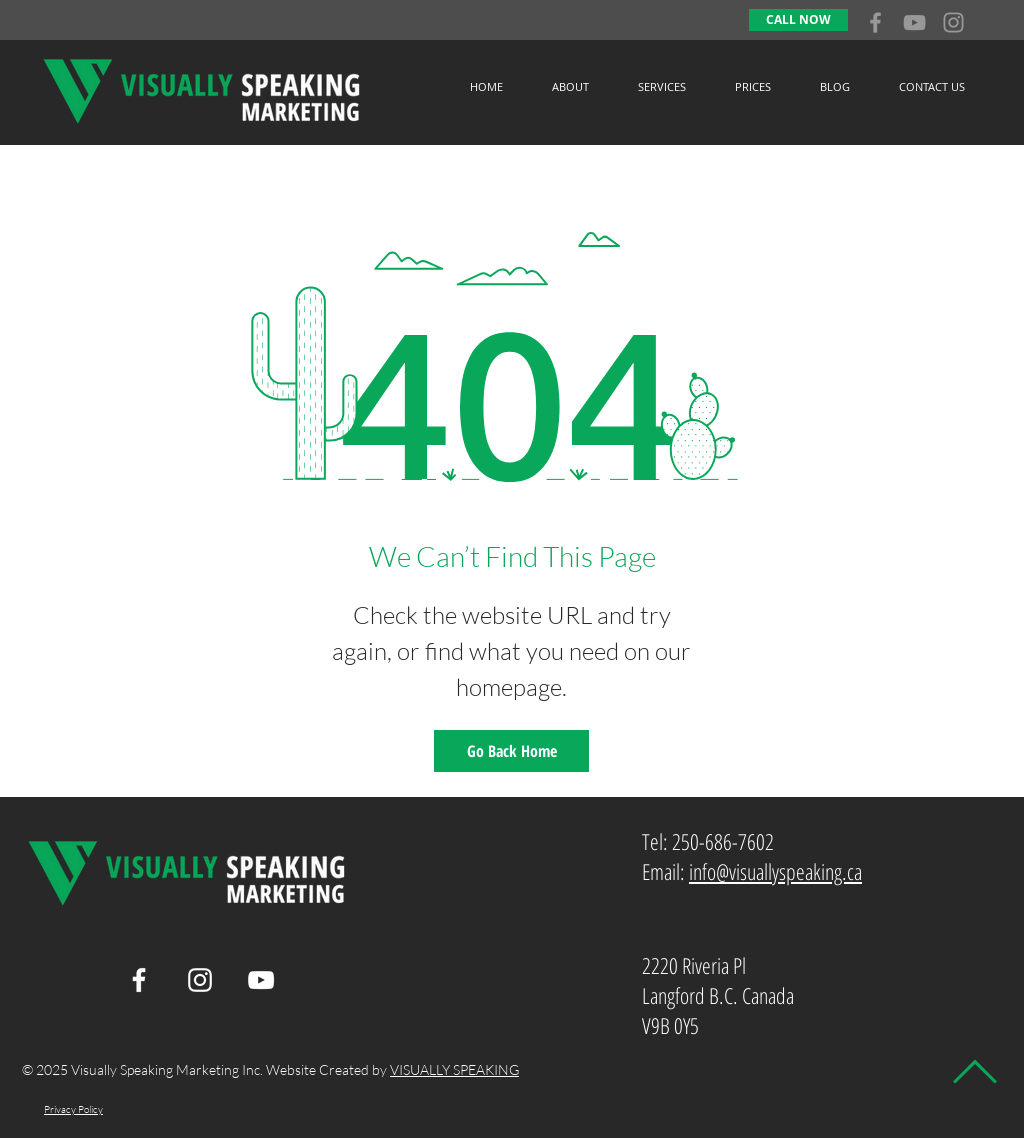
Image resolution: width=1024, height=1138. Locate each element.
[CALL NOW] (798, 20)
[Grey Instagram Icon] (953, 22)
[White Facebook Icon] (139, 980)
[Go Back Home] (511, 751)
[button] (661, 86)
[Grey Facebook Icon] (875, 22)
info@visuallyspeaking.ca (775, 871)
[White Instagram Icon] (200, 980)
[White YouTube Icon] (261, 980)
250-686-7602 (723, 841)
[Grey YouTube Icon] (914, 22)
